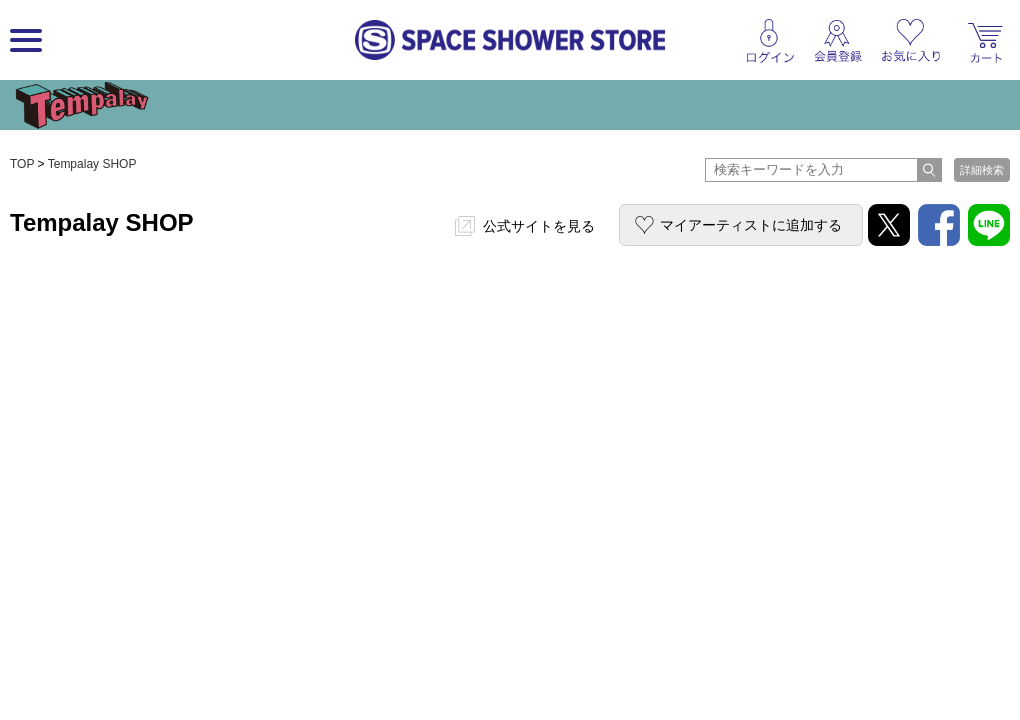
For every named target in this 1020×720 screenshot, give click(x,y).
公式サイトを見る (539, 226)
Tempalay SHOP (92, 164)
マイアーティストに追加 (751, 225)
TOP (22, 164)
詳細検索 (982, 170)
